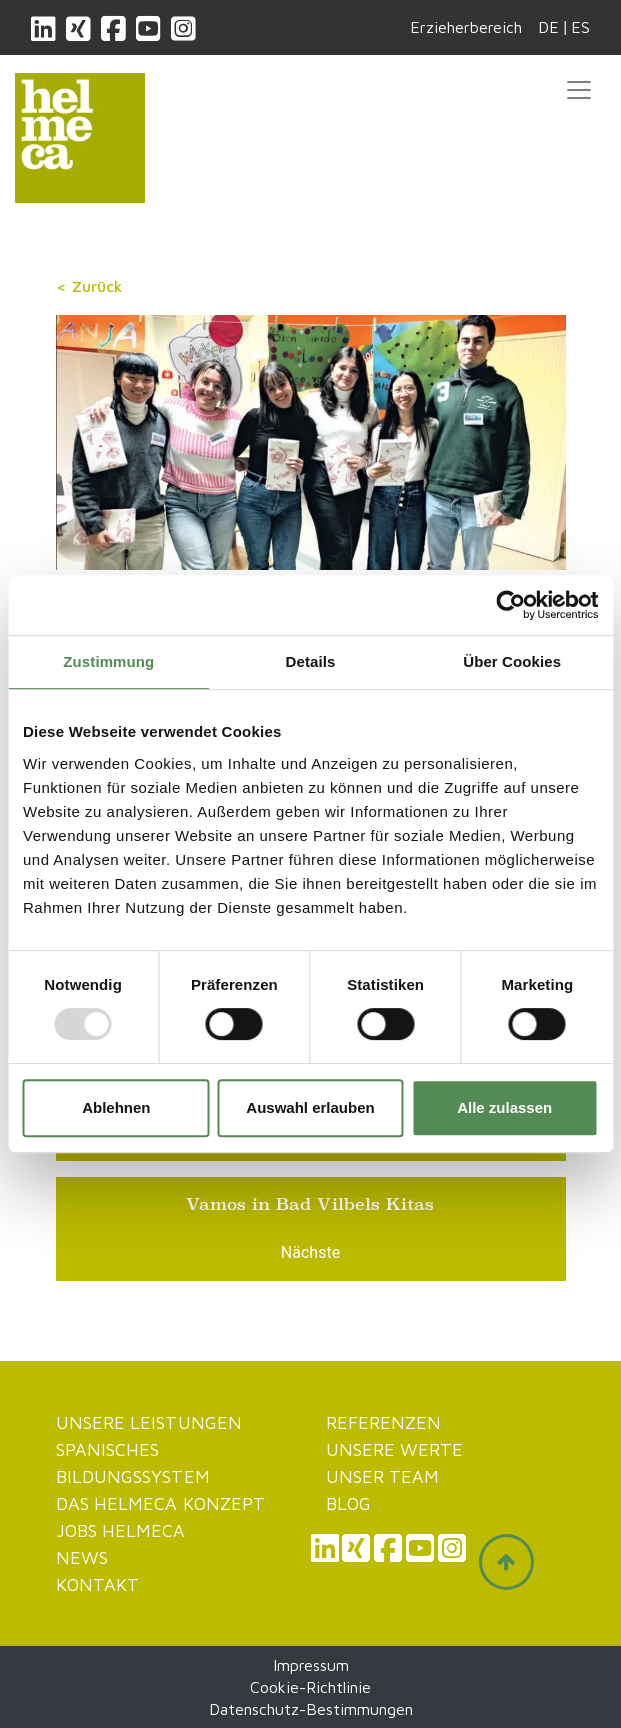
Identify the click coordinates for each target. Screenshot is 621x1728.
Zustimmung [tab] (108, 661)
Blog (348, 1503)
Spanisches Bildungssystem (133, 1463)
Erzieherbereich (466, 27)
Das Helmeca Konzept (161, 1503)
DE (548, 27)
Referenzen (384, 1422)
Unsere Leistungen (149, 1422)
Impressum (311, 1665)
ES (580, 27)
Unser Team (383, 1476)
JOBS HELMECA (121, 1530)
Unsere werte (395, 1449)
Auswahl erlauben (310, 1107)
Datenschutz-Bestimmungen (311, 1709)
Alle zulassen (504, 1107)
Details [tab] (311, 661)
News (82, 1557)
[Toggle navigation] (579, 90)
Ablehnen (116, 1107)
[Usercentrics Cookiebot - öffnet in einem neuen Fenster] (510, 605)
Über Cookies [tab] (512, 661)
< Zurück (90, 286)
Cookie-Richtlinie (310, 1687)
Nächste (310, 1252)
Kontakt (98, 1584)
